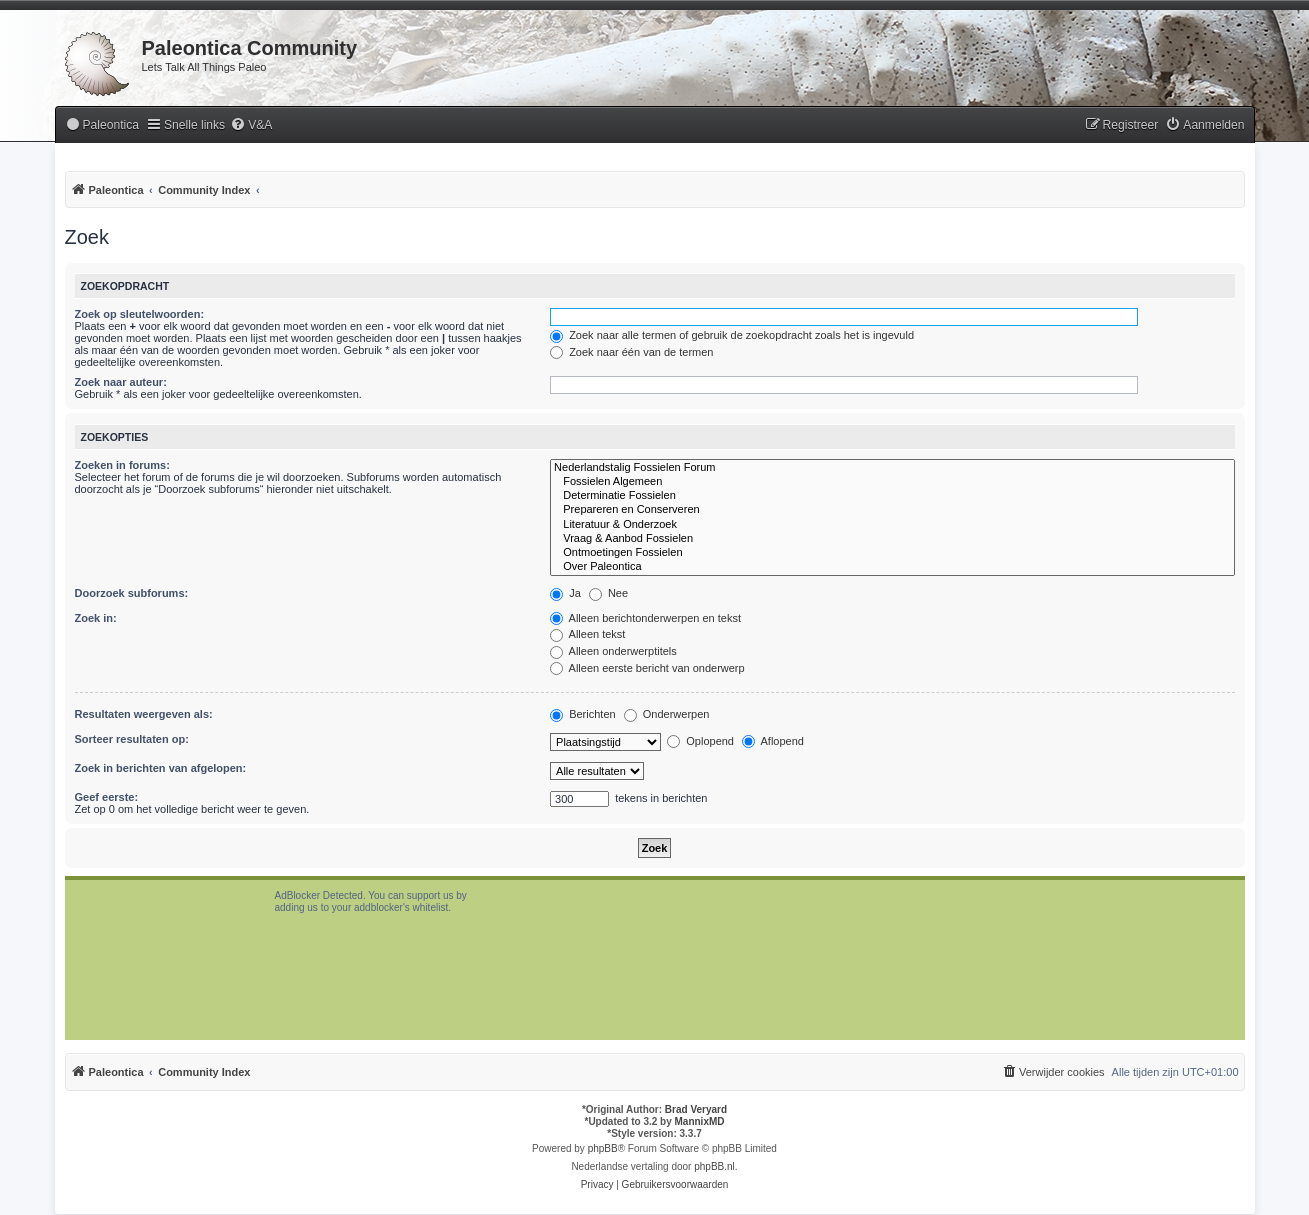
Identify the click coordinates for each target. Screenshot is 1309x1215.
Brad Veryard (696, 1109)
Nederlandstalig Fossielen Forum (892, 468)
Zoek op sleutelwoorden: (140, 314)
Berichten (583, 714)
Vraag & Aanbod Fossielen (892, 539)
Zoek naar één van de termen (631, 352)
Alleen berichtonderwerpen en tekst (645, 618)
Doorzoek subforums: (132, 593)
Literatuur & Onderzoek (892, 525)
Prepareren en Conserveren (892, 510)
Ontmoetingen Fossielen (892, 553)
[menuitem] (102, 125)
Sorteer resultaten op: (132, 739)
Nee (608, 593)
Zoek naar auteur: (121, 382)
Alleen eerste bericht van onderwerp (647, 668)
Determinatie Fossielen (892, 496)
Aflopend (773, 741)
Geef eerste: (107, 797)
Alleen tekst (587, 634)
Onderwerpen (667, 714)
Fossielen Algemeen (892, 482)
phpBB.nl (714, 1166)
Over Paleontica (892, 567)
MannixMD (700, 1121)
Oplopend (700, 741)
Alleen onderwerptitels (613, 651)
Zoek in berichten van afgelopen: (161, 768)
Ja (565, 593)
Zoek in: (96, 618)
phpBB (603, 1148)
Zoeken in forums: (122, 465)
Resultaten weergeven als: (144, 714)
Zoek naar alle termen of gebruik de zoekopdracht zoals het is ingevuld (732, 335)
